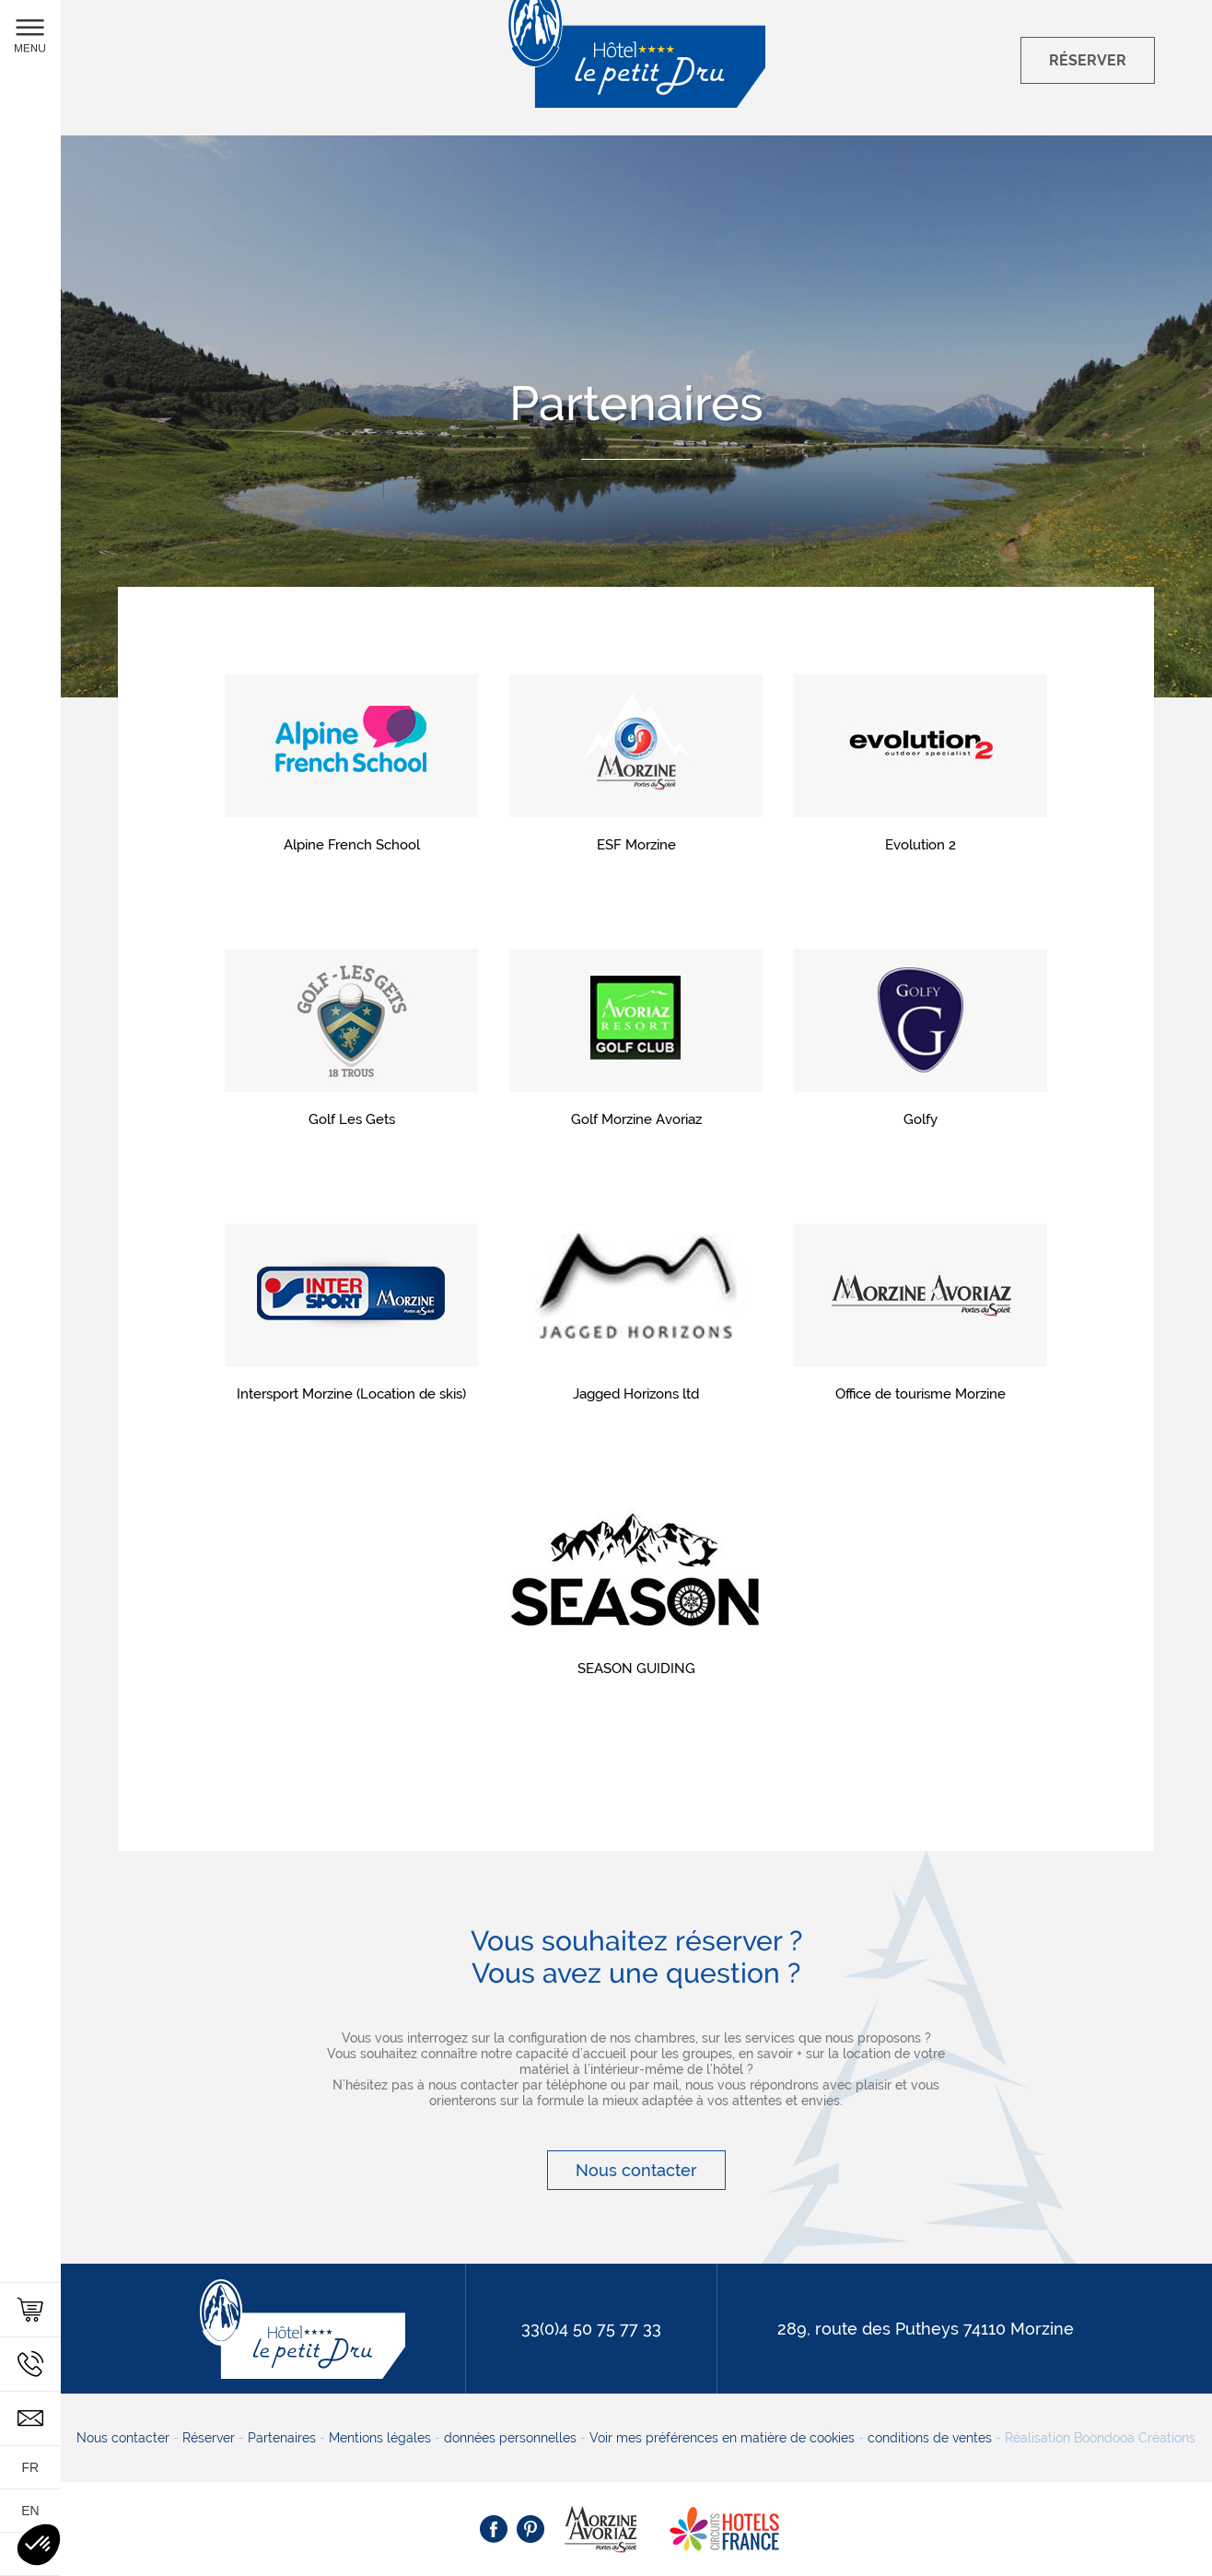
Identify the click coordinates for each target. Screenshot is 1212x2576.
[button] (39, 2545)
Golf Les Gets (352, 1119)
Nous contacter (636, 2170)
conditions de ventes (930, 2437)
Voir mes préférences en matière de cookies (722, 2437)
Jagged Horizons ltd (636, 1394)
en (30, 2510)
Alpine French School (352, 845)
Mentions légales (380, 2437)
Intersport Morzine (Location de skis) (351, 1394)
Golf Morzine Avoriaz (636, 1119)
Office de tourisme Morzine (920, 1394)
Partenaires (282, 2437)
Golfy (920, 1119)
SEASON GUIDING (636, 1668)
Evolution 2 (920, 845)
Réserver (208, 2437)
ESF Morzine (636, 845)
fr (31, 2467)
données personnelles (510, 2437)
